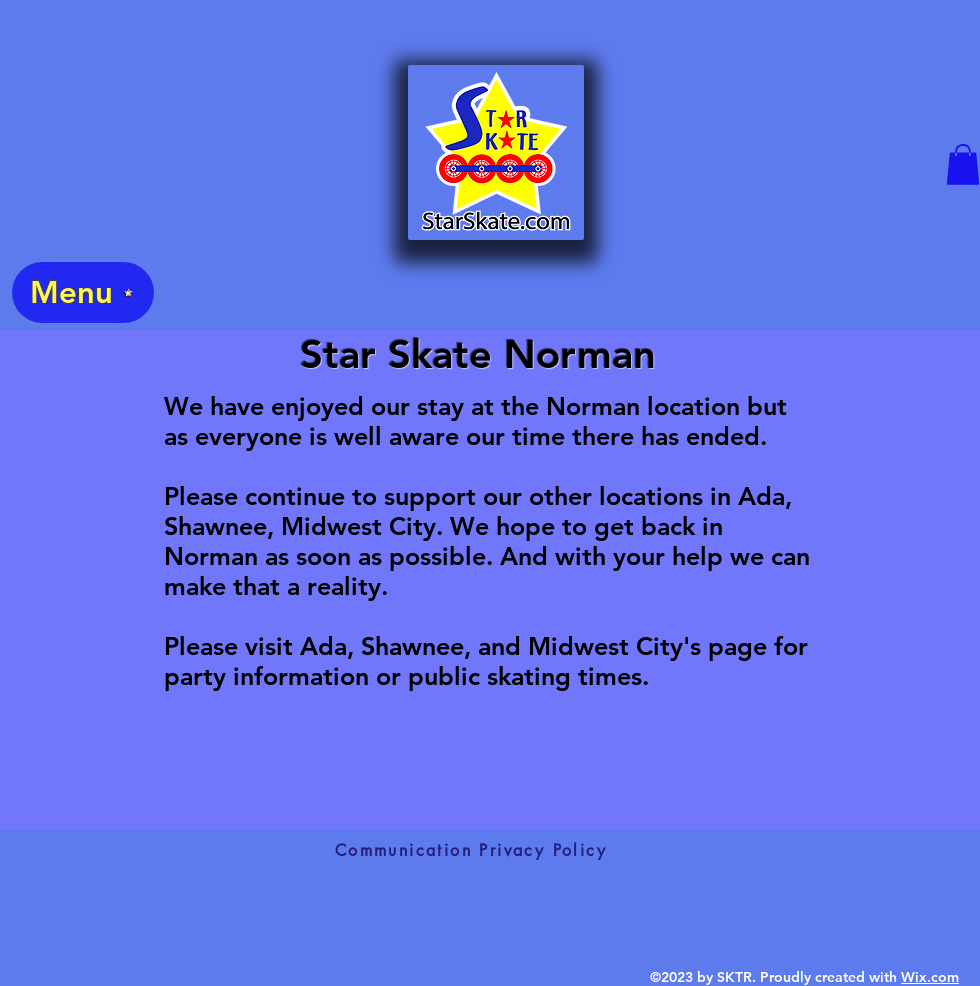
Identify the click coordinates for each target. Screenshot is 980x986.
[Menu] (83, 292)
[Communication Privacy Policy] (471, 850)
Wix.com (930, 977)
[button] (963, 164)
